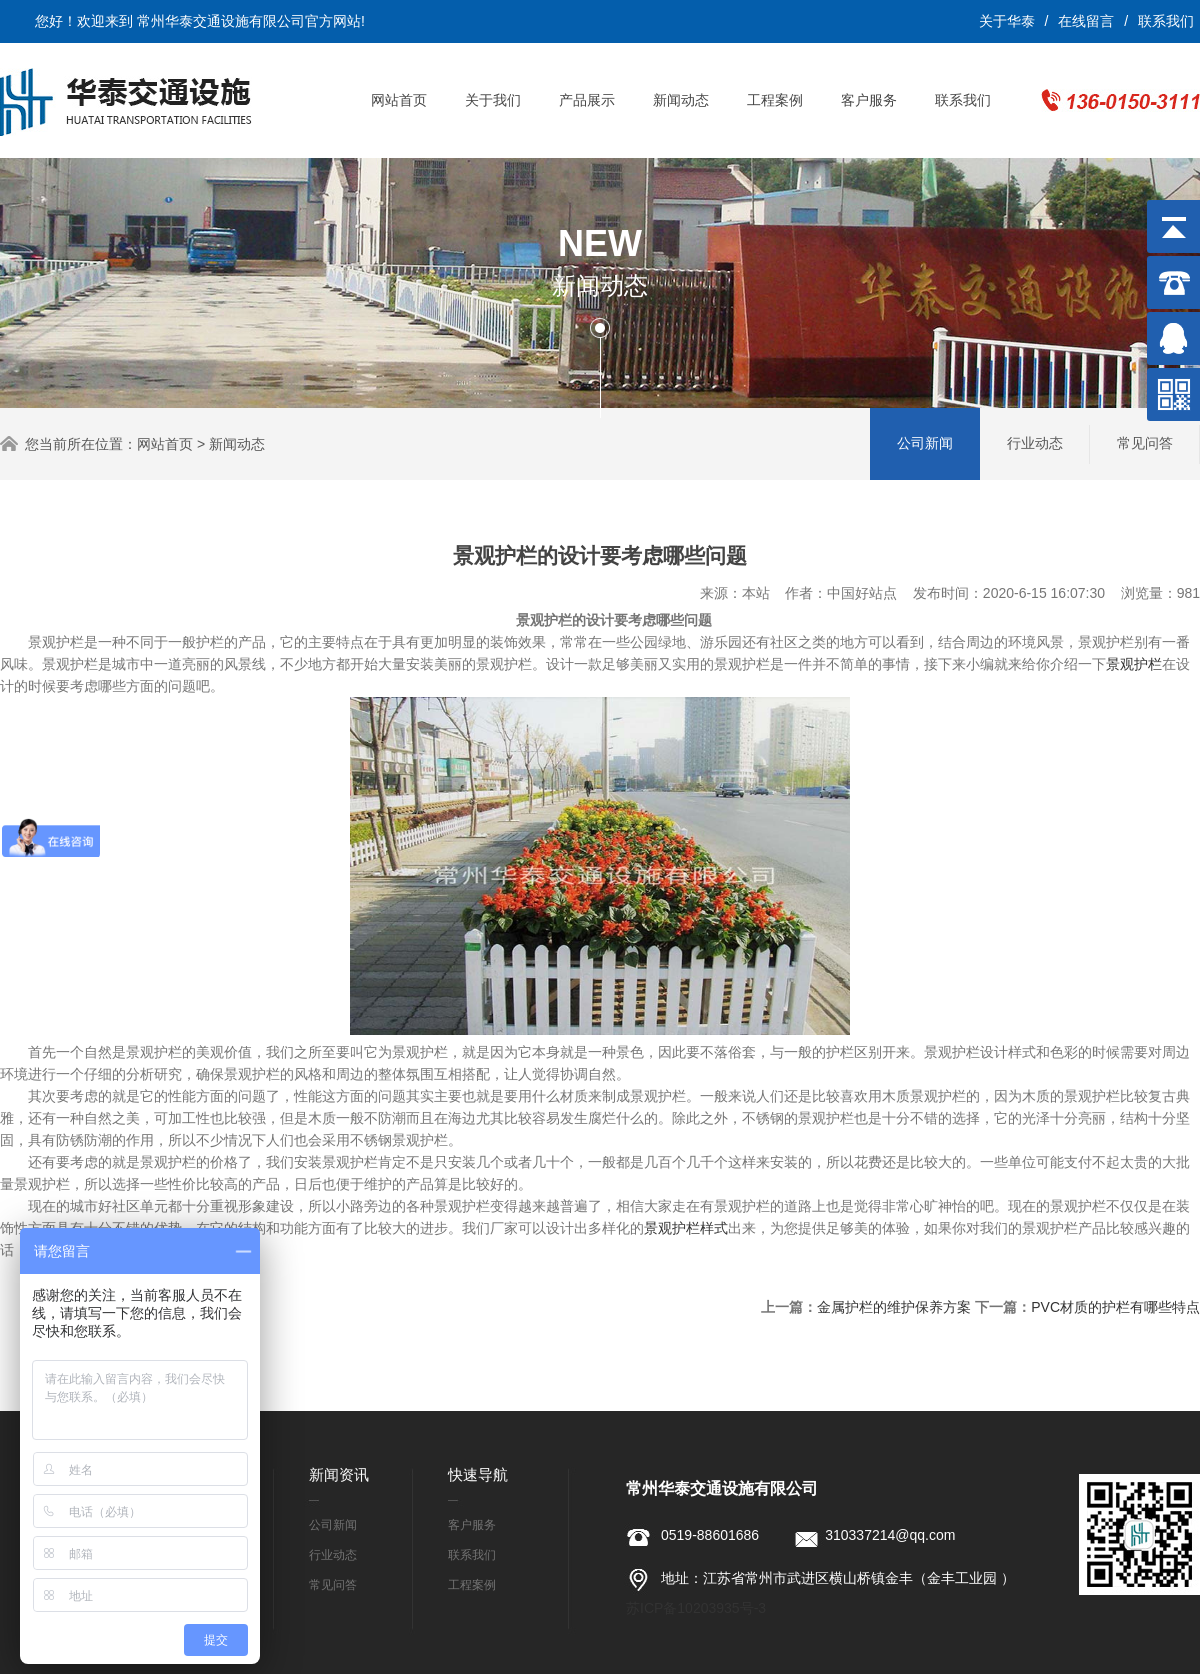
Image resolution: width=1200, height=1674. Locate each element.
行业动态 (1035, 443)
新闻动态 (681, 100)
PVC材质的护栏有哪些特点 (1115, 1307)
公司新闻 (925, 443)
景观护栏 (1134, 664)
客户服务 (869, 100)
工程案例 (775, 100)
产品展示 (587, 100)
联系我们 (1166, 21)
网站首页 (399, 100)
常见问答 (1145, 443)
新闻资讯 (339, 1474)
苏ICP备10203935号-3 (696, 1608)
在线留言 (1086, 21)
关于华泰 (1007, 21)
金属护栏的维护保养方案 (894, 1307)
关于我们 (493, 100)
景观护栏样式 (686, 1228)
